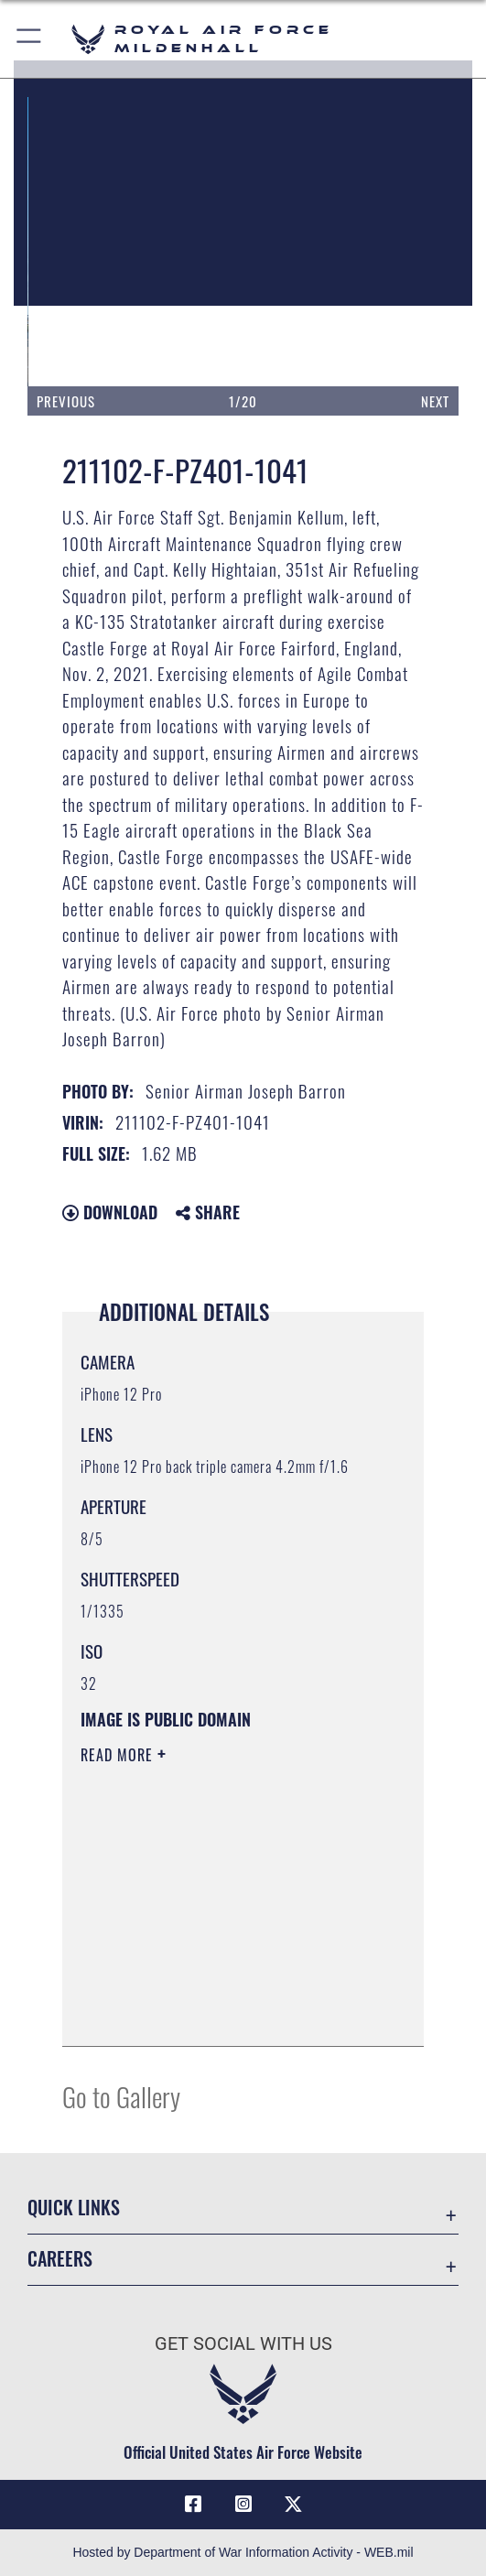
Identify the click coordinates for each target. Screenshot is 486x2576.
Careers (59, 2258)
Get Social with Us (243, 2343)
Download (109, 1212)
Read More (119, 1755)
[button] (29, 39)
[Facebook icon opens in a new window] (193, 2504)
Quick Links (73, 2207)
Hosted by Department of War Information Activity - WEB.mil (242, 2552)
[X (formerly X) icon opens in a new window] (293, 2504)
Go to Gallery (121, 2096)
